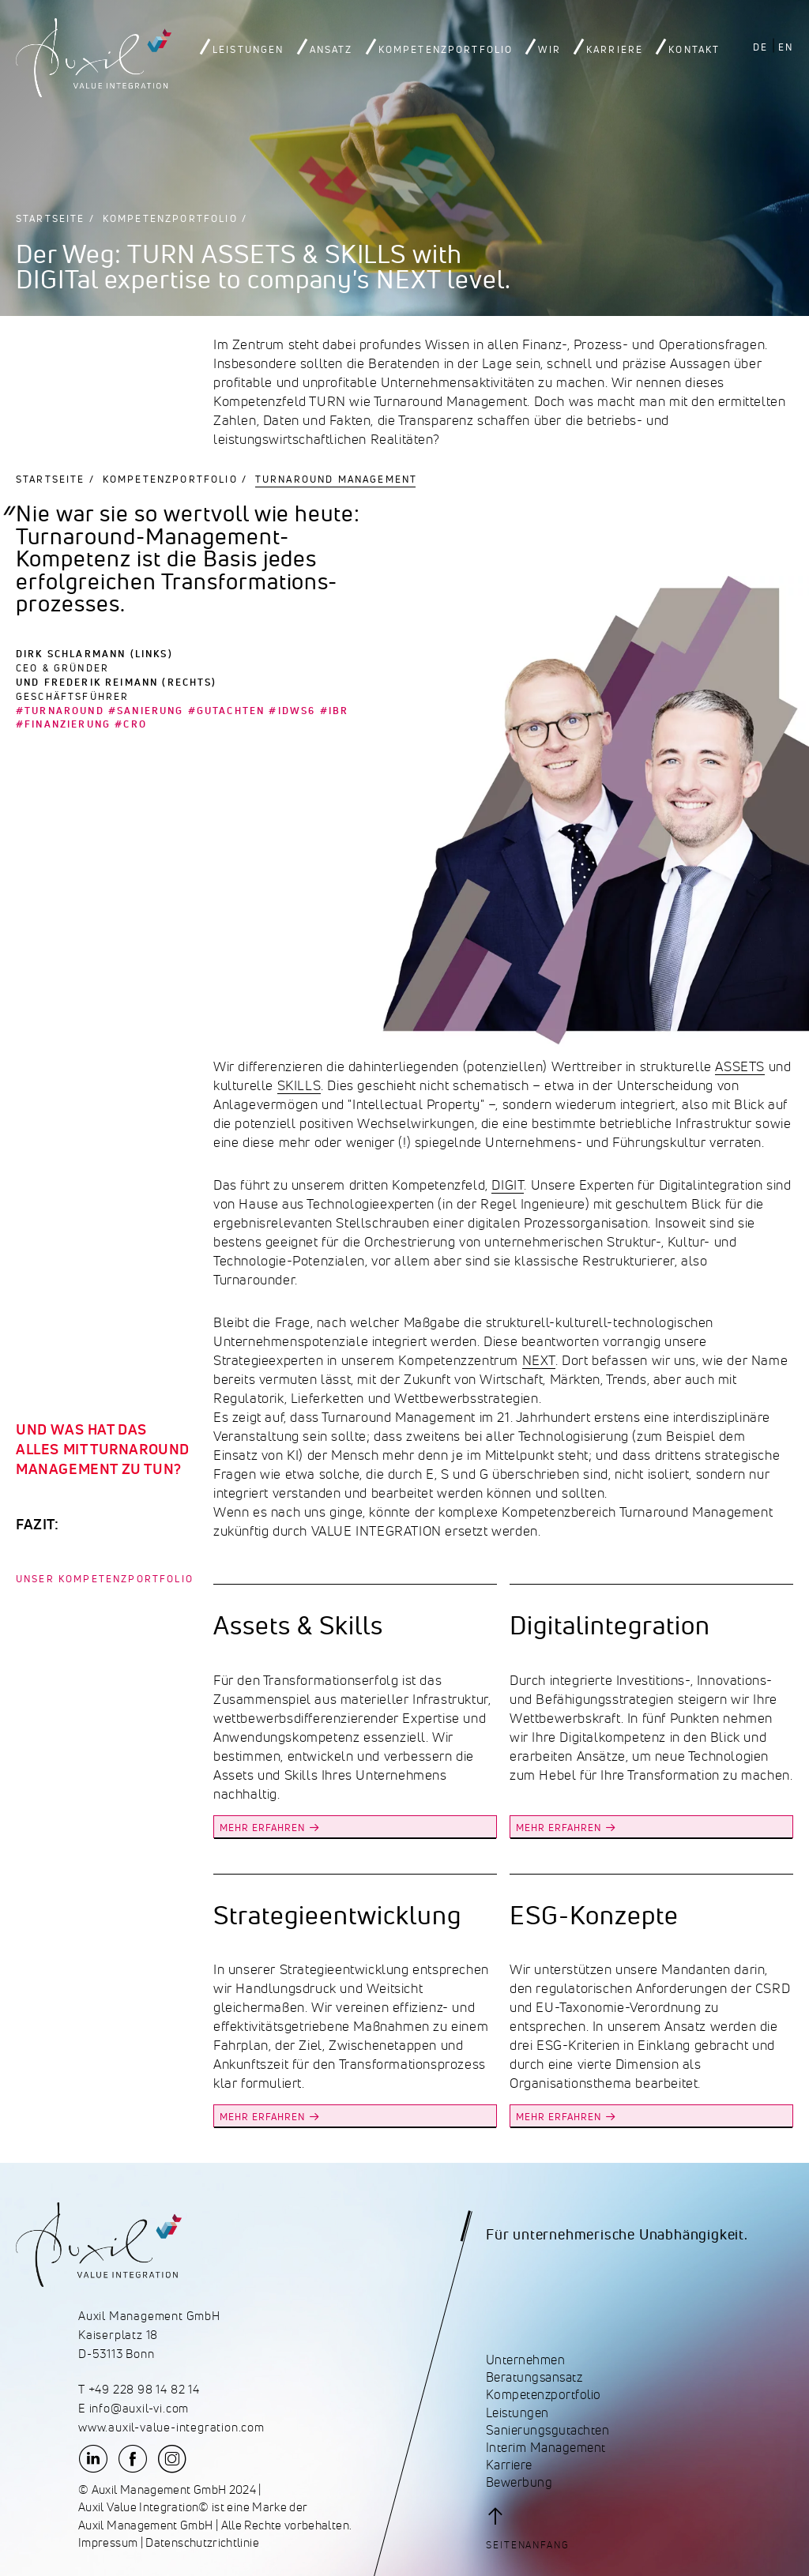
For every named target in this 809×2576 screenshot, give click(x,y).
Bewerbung (519, 2482)
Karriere (614, 49)
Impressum (107, 2543)
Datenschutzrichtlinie (202, 2543)
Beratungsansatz (534, 2377)
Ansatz (331, 49)
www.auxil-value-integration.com (171, 2427)
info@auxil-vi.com (139, 2408)
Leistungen (248, 49)
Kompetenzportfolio (446, 49)
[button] (533, 2527)
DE (760, 47)
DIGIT (507, 1185)
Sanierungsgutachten (547, 2430)
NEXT (538, 1360)
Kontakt (694, 49)
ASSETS (740, 1066)
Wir (549, 49)
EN (785, 47)
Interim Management (546, 2447)
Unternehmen (525, 2359)
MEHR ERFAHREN (262, 1827)
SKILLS (299, 1085)
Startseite (50, 218)
